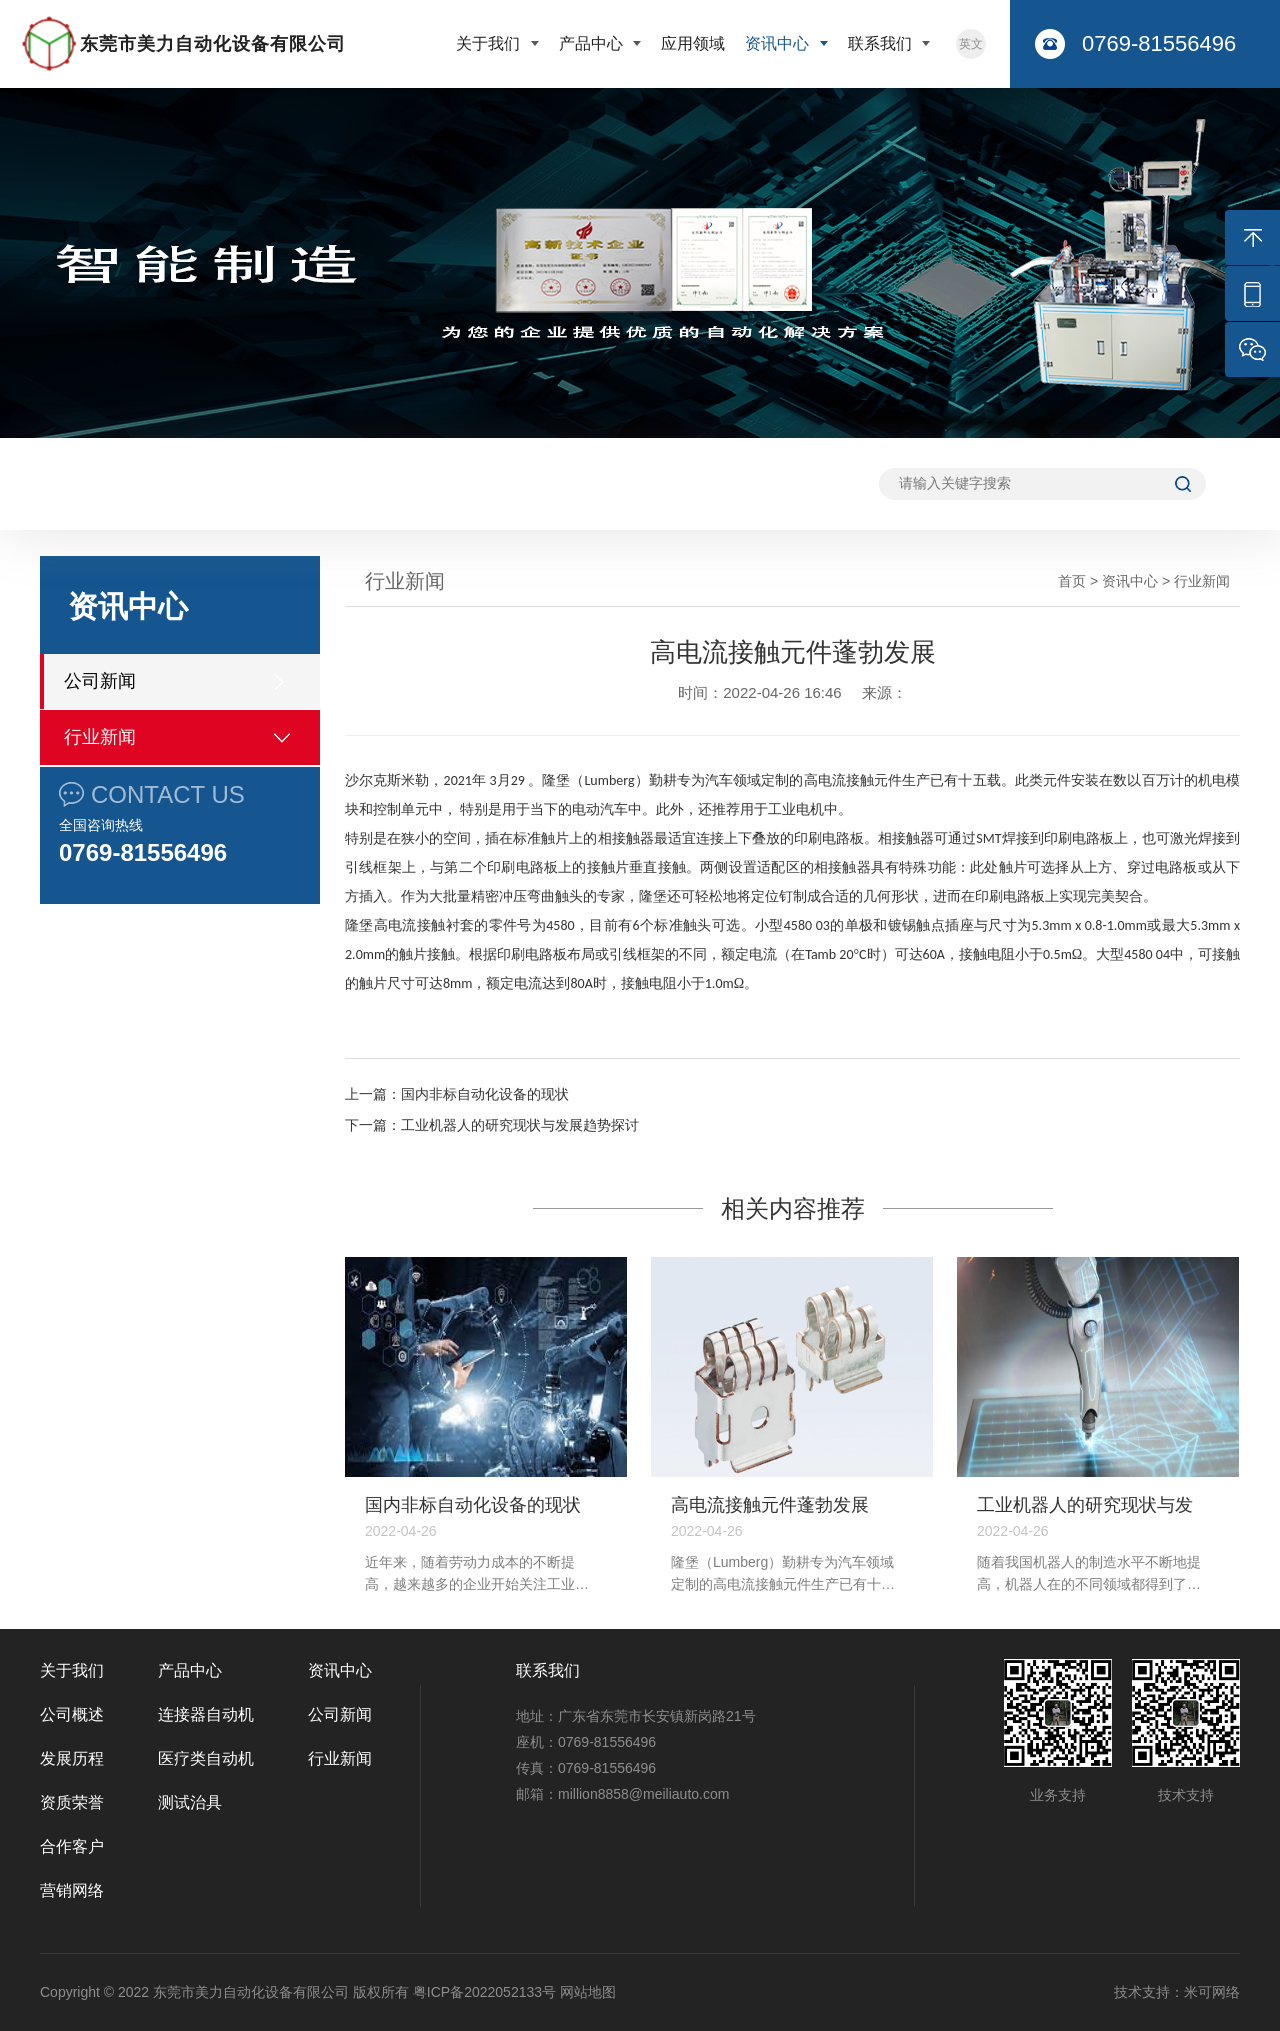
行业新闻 (100, 737)
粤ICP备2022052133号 (484, 1992)
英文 (971, 44)
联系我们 (882, 43)
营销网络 (72, 1890)
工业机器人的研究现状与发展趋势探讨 (520, 1125)
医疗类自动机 (206, 1758)
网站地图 (588, 1992)
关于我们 (490, 43)
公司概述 (72, 1714)
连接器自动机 (206, 1714)
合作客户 (72, 1846)
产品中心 (593, 43)
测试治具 (190, 1802)
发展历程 (72, 1758)
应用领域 (693, 43)
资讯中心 (779, 43)
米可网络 (1212, 1992)
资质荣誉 (72, 1802)
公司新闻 (100, 681)
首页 (1072, 581)
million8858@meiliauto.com (643, 1794)
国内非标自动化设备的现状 (485, 1094)
